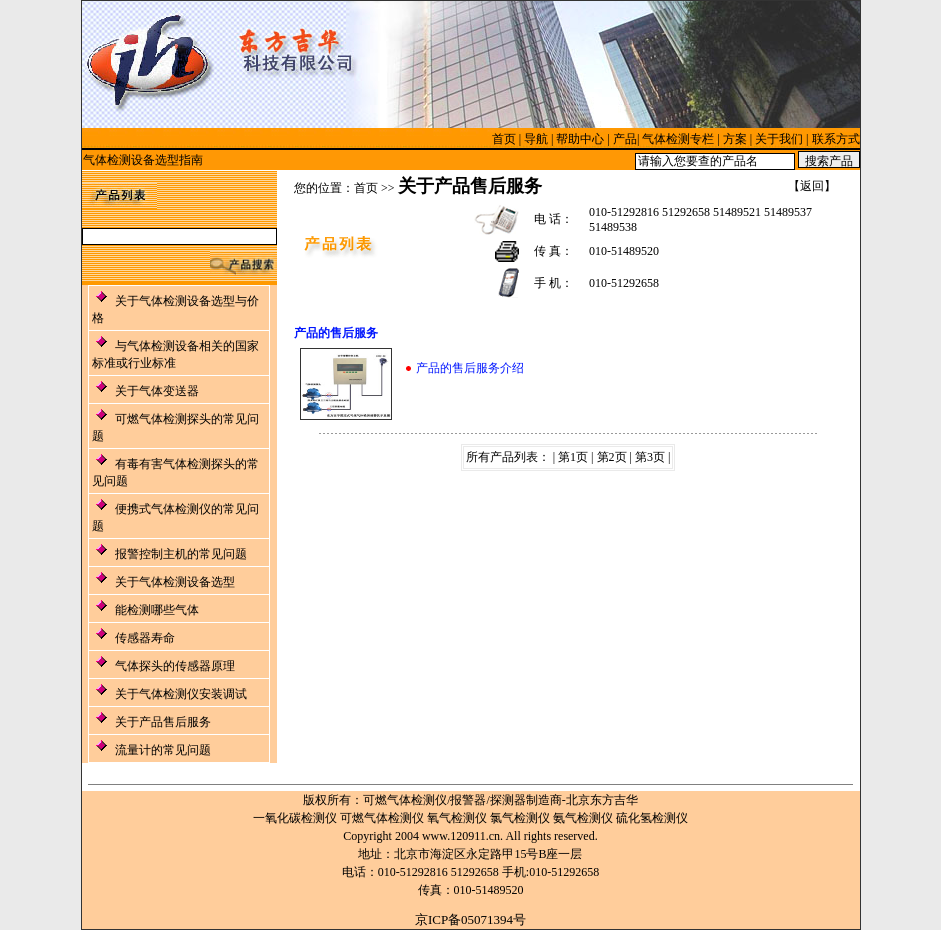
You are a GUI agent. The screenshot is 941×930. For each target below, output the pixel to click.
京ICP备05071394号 (470, 919)
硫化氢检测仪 (652, 818)
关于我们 (779, 139)
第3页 (650, 457)
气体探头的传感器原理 (175, 666)
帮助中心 (580, 139)
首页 (504, 139)
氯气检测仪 (520, 818)
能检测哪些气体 (157, 610)
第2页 (612, 457)
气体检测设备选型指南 (143, 160)
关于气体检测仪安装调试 (181, 694)
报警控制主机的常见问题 (181, 554)
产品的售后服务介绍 (470, 368)
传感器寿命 (145, 638)
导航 (536, 139)
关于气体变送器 (157, 391)
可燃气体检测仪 (382, 818)
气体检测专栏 (678, 139)
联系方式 (836, 139)
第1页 (573, 457)
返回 (812, 186)
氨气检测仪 (583, 818)
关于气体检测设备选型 (175, 582)
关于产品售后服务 (163, 722)
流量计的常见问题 (163, 750)
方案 (735, 139)
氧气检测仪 (457, 818)
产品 (625, 139)
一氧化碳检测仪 (295, 818)
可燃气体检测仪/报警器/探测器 (444, 800)
